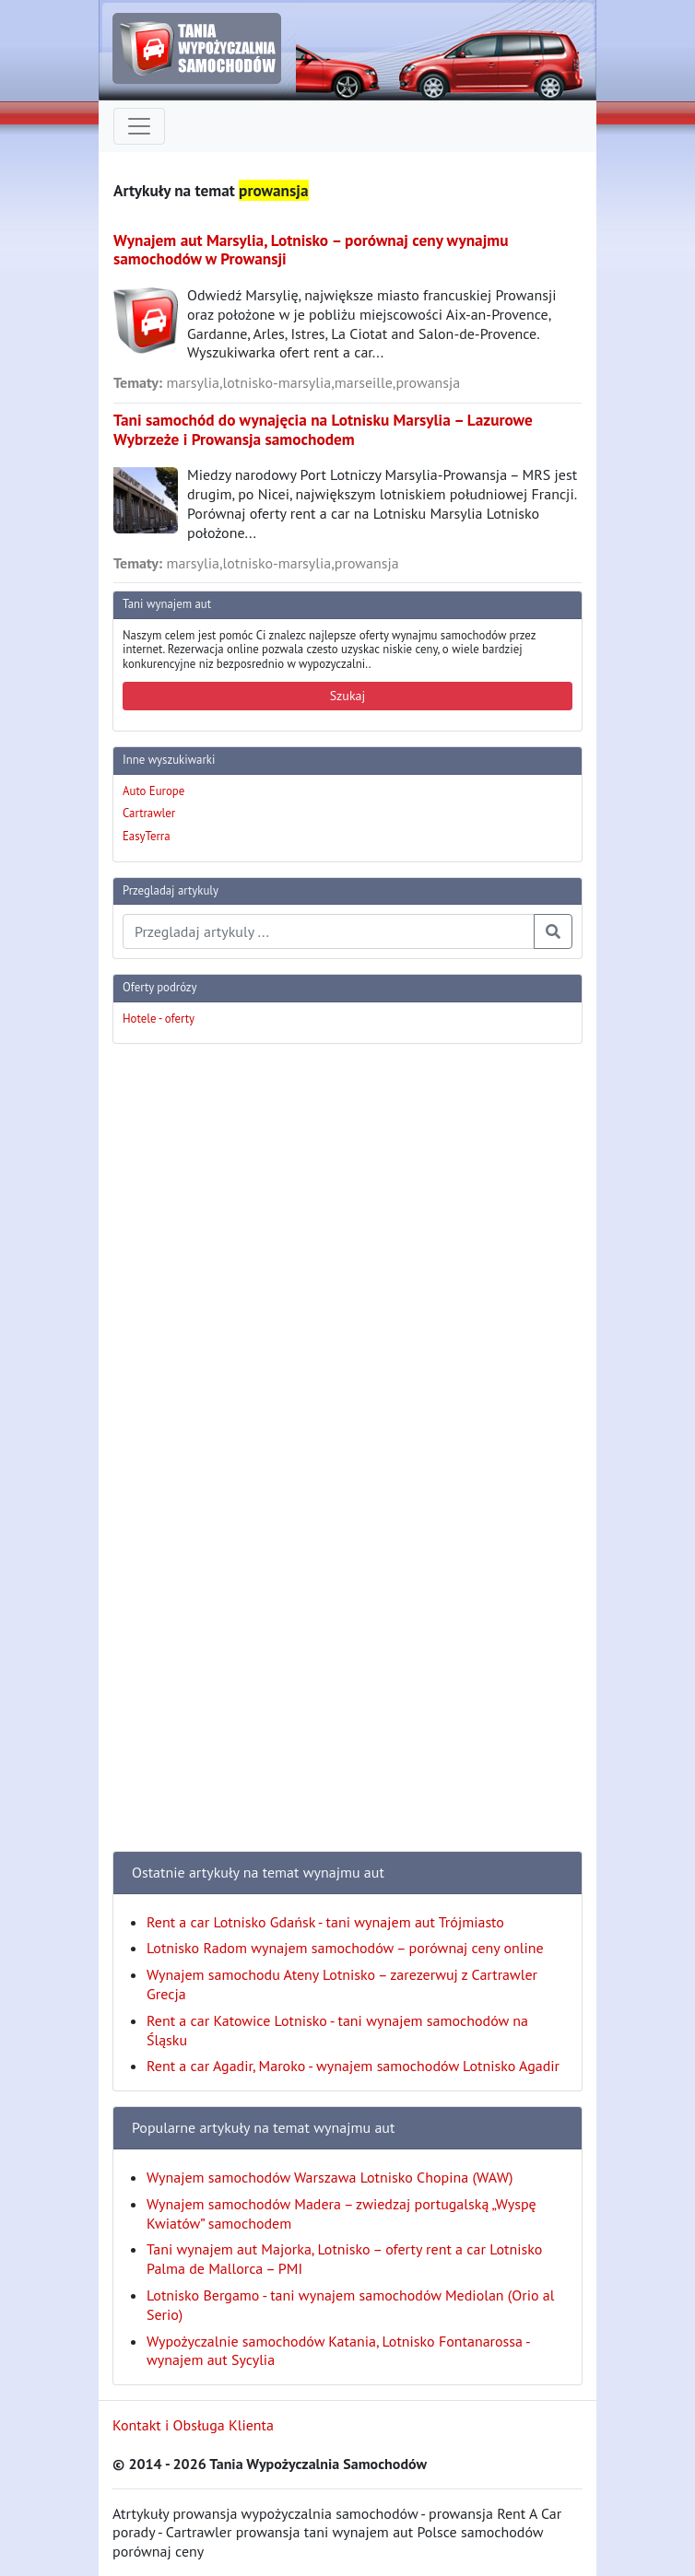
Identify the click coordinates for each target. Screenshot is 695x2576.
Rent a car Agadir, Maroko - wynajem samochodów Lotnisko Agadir (353, 2065)
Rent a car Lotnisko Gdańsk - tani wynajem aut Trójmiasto (325, 1922)
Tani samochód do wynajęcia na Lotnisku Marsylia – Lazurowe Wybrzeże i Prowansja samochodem (323, 429)
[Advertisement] (186, 1335)
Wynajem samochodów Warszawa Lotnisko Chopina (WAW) (329, 2177)
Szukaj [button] (348, 695)
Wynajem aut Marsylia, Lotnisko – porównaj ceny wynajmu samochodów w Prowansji (311, 249)
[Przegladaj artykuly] (329, 931)
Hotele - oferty (158, 1018)
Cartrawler (149, 813)
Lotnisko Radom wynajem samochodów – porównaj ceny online (345, 1947)
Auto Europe (153, 791)
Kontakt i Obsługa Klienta (193, 2425)
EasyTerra (147, 836)
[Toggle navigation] (139, 126)
